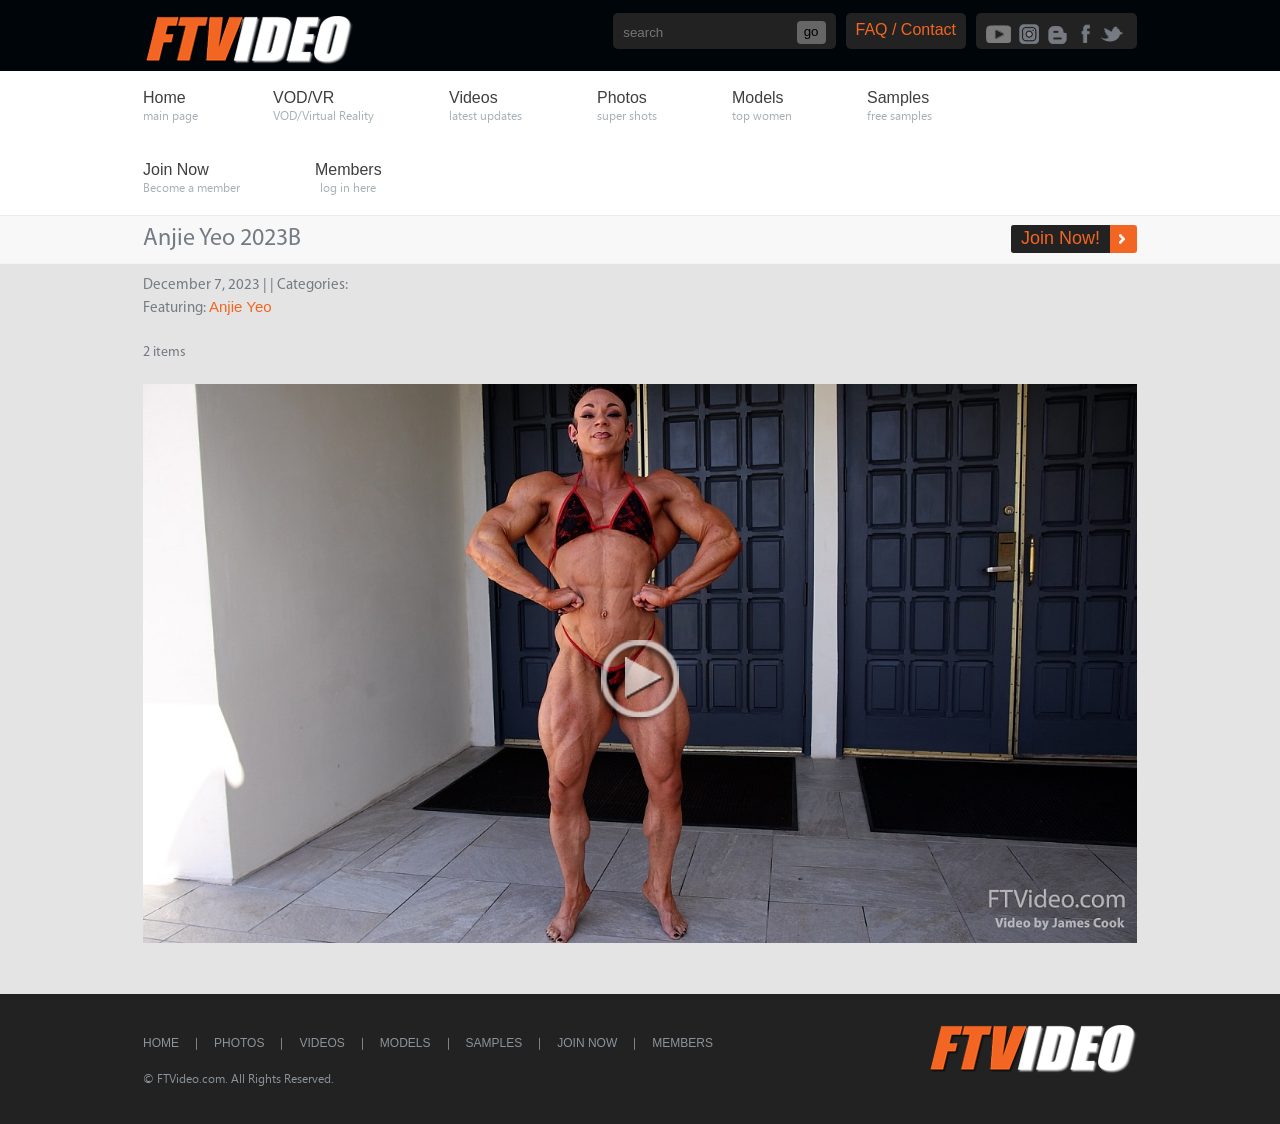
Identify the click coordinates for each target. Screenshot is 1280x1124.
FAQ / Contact (906, 29)
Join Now (587, 1043)
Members (682, 1043)
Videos (321, 1043)
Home (161, 1043)
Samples (494, 1043)
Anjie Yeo (240, 306)
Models (405, 1043)
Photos (239, 1043)
